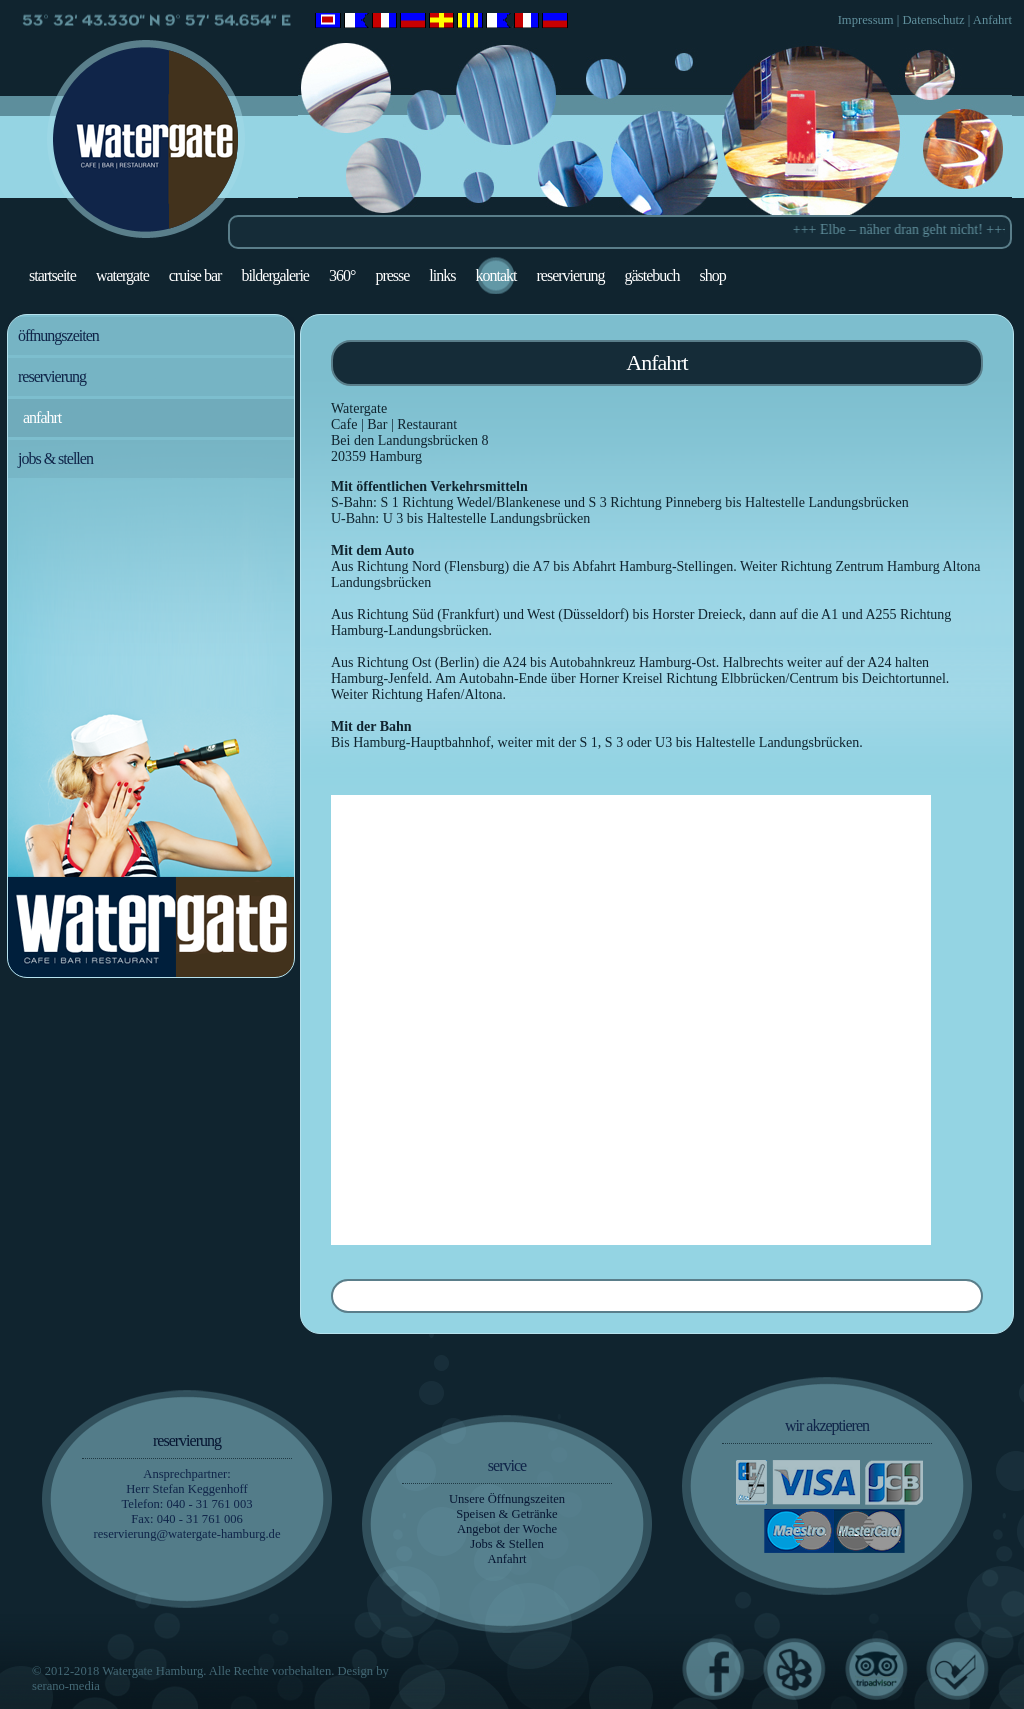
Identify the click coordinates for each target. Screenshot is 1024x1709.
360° (342, 275)
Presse (392, 275)
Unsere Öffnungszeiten (507, 1499)
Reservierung (570, 275)
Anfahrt (992, 20)
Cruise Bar (195, 275)
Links (442, 275)
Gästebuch (651, 275)
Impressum (866, 20)
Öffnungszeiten (58, 335)
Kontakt (495, 275)
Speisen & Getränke (506, 1514)
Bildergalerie (275, 275)
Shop (712, 275)
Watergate (122, 275)
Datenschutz (933, 20)
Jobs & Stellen (55, 458)
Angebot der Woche (507, 1529)
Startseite (52, 275)
